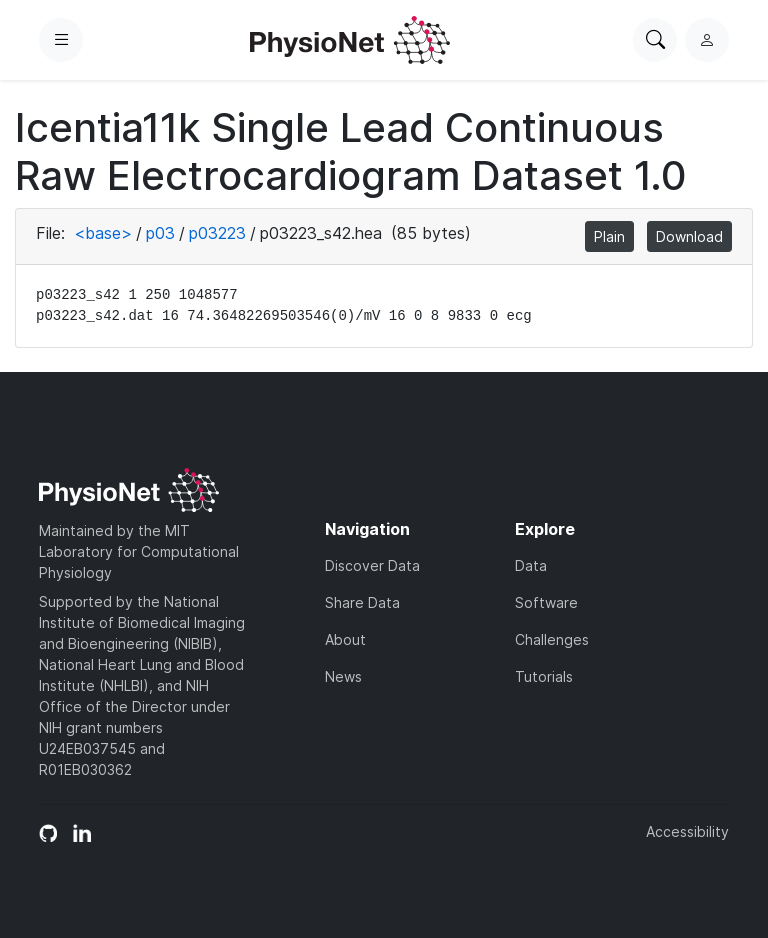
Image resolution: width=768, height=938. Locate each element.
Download (689, 236)
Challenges (552, 639)
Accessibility (687, 831)
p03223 (217, 233)
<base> (103, 233)
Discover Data (372, 565)
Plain (609, 236)
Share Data (362, 602)
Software (546, 602)
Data (531, 565)
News (343, 676)
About (345, 639)
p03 (160, 233)
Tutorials (544, 676)
